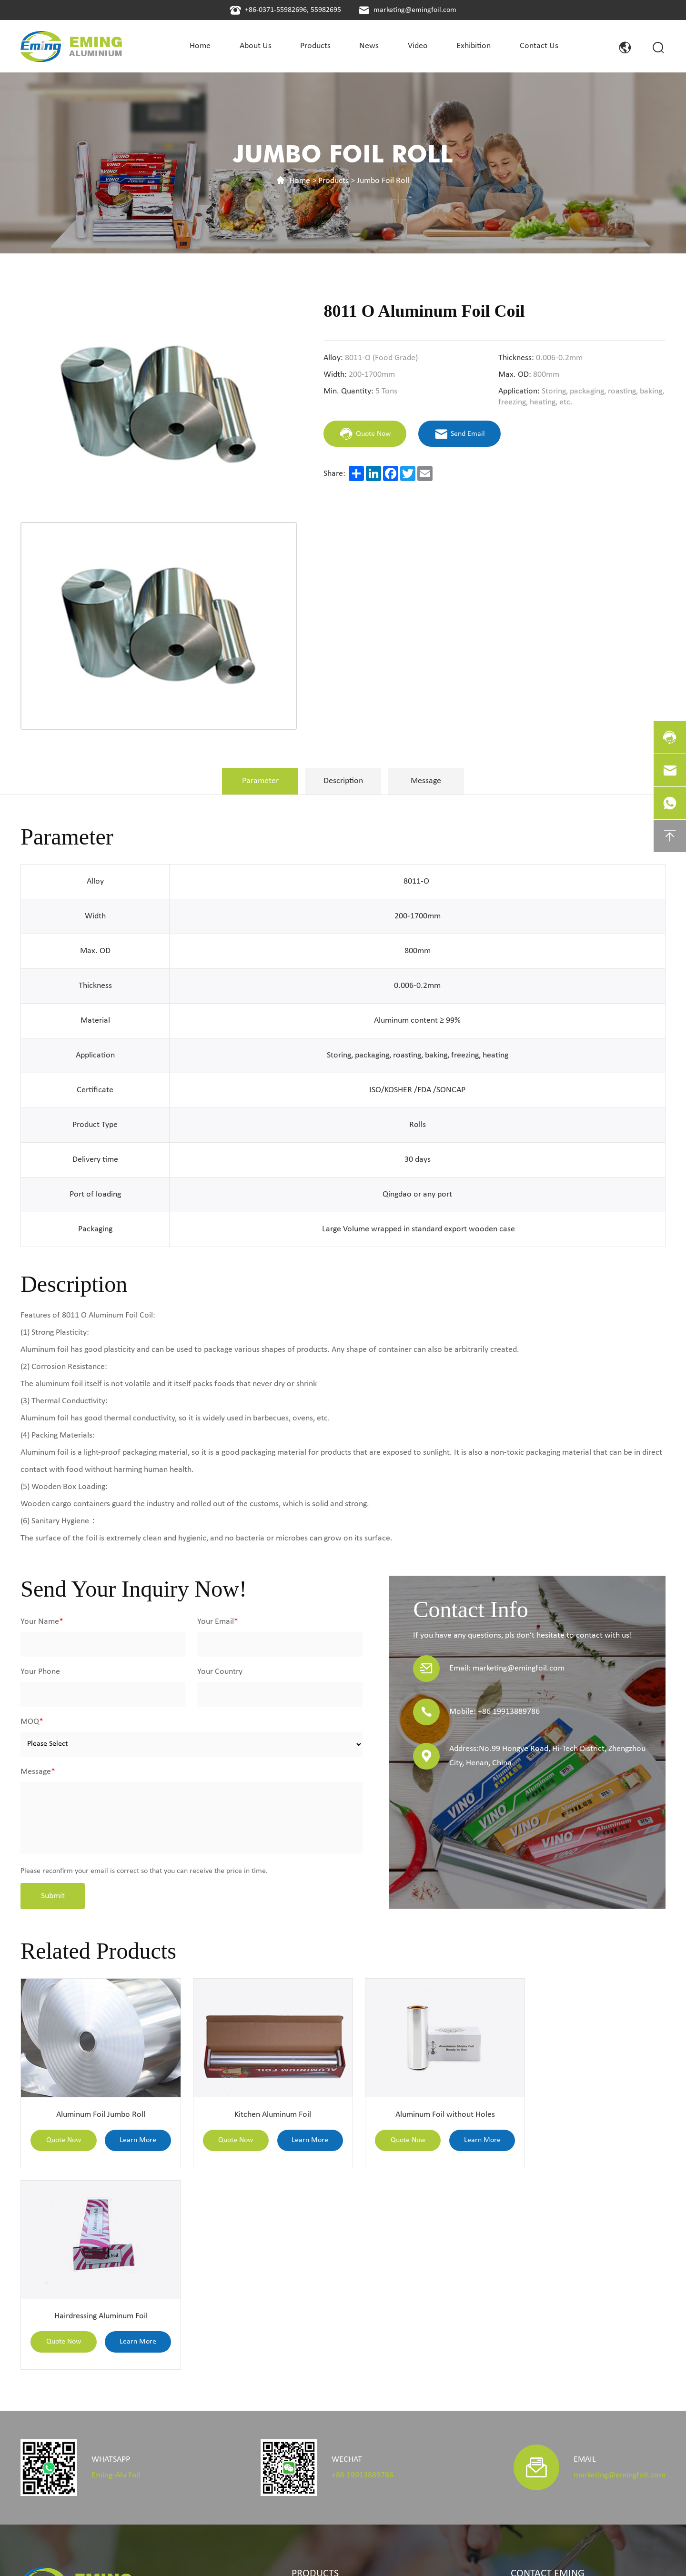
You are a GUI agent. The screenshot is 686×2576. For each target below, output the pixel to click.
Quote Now (61, 2134)
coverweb (651, 2554)
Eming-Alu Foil (116, 2268)
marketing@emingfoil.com (414, 10)
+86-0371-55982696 (276, 10)
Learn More (131, 2134)
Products (333, 180)
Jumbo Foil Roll (383, 180)
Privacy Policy (313, 2554)
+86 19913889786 (362, 2268)
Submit (53, 1896)
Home (299, 180)
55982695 (326, 10)
